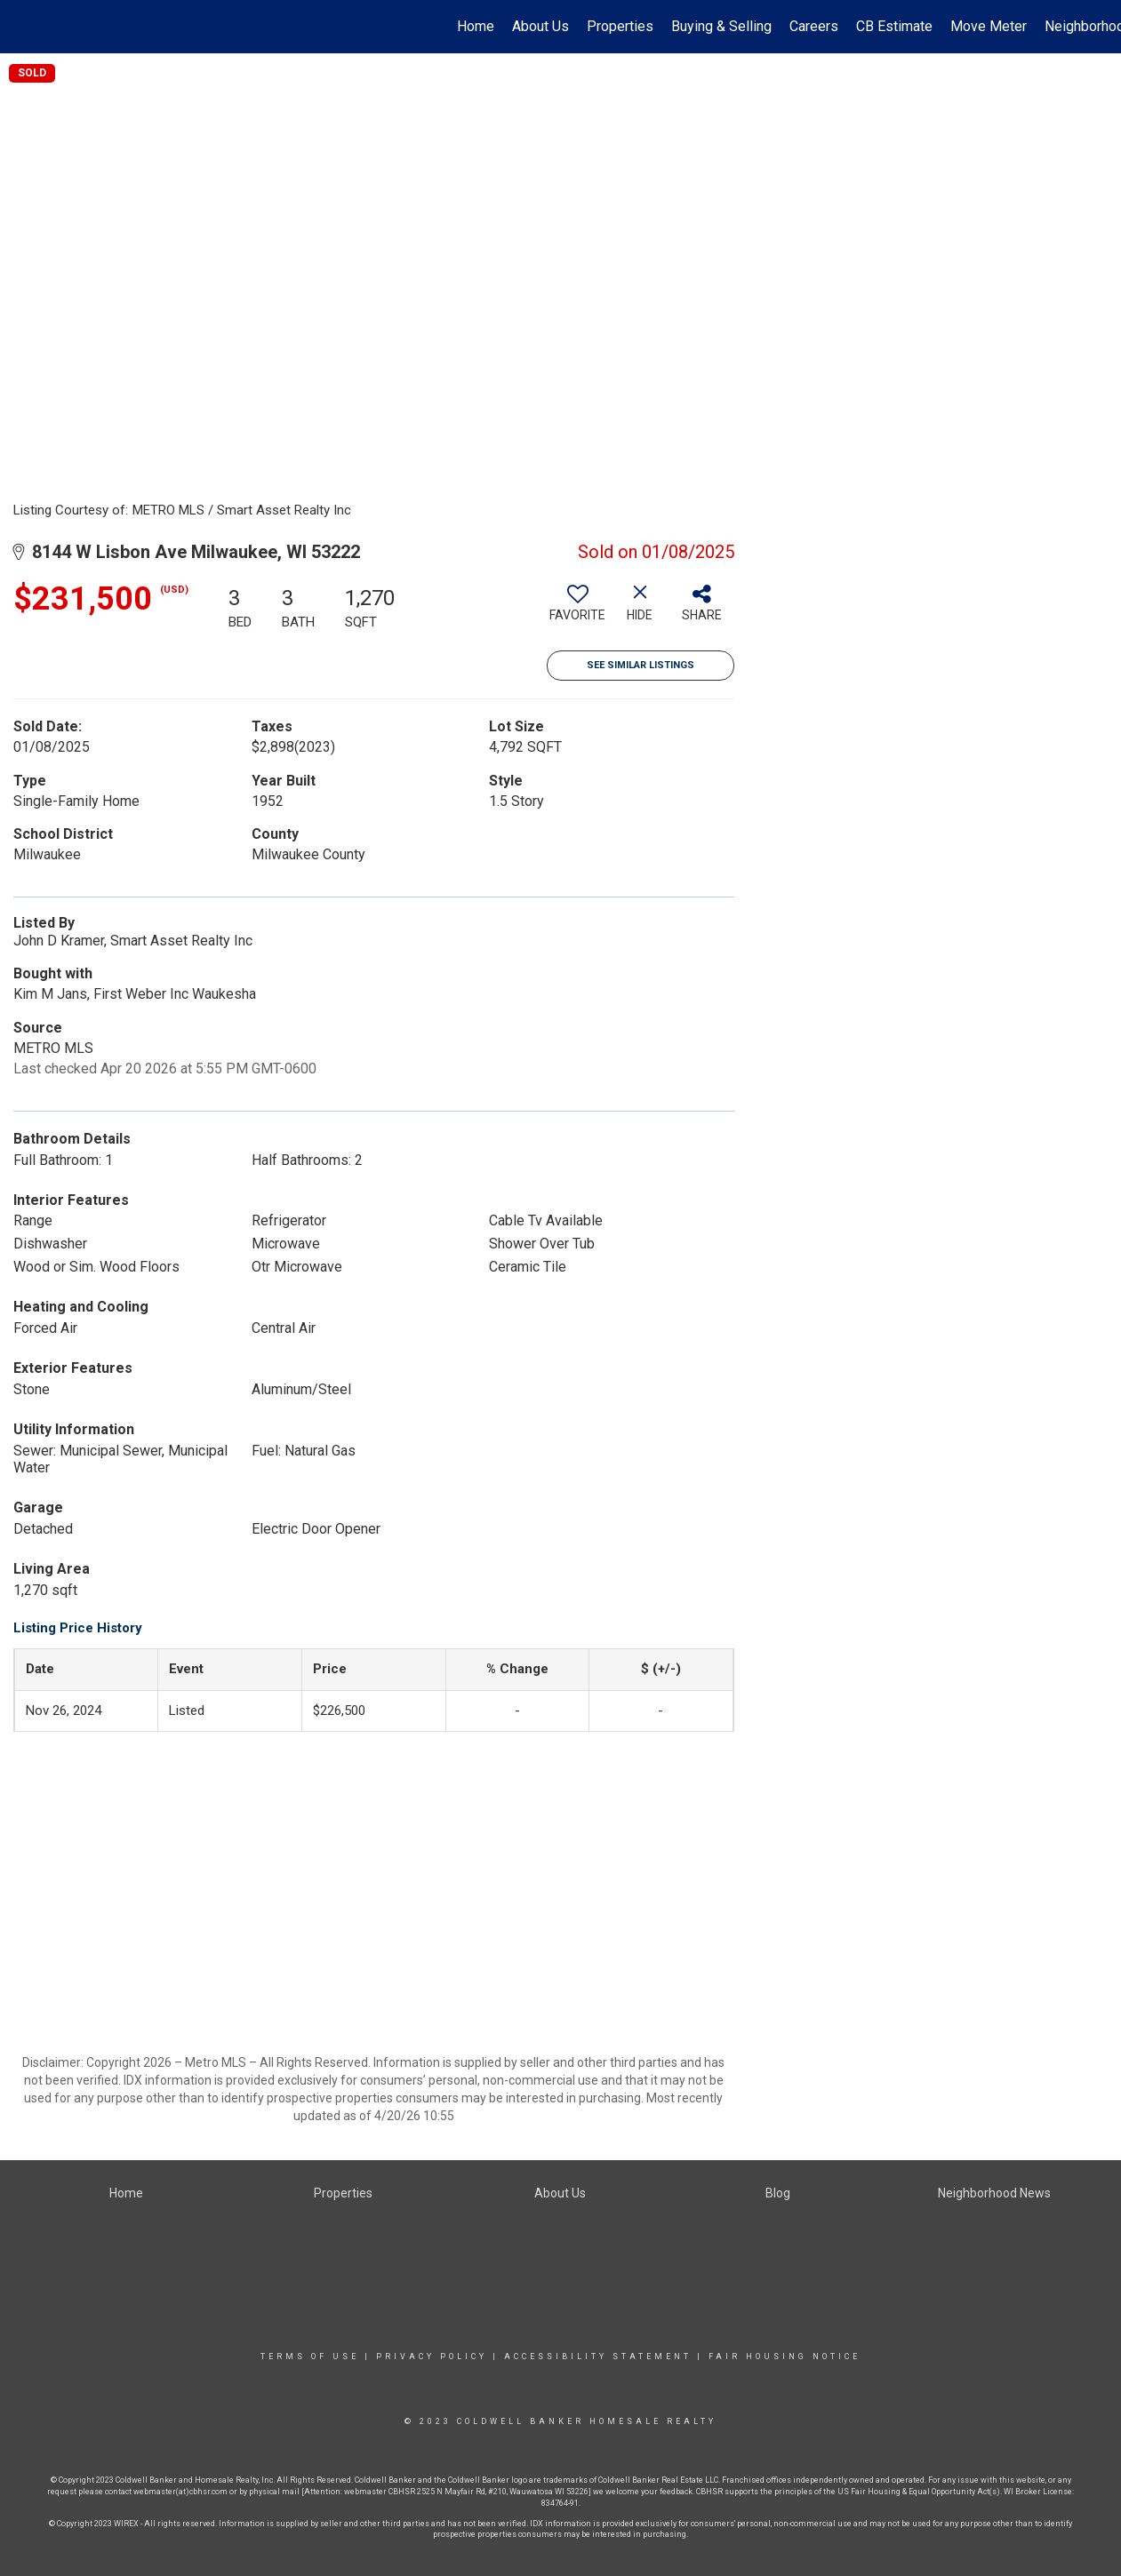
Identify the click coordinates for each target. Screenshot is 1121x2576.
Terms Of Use (309, 2356)
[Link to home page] (22, 26)
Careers (813, 26)
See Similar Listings (640, 665)
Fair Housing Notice (785, 2356)
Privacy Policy (431, 2356)
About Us (540, 26)
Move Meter (988, 26)
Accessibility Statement (598, 2356)
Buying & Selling (721, 26)
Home (475, 26)
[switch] (578, 609)
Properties (620, 26)
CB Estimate (894, 26)
